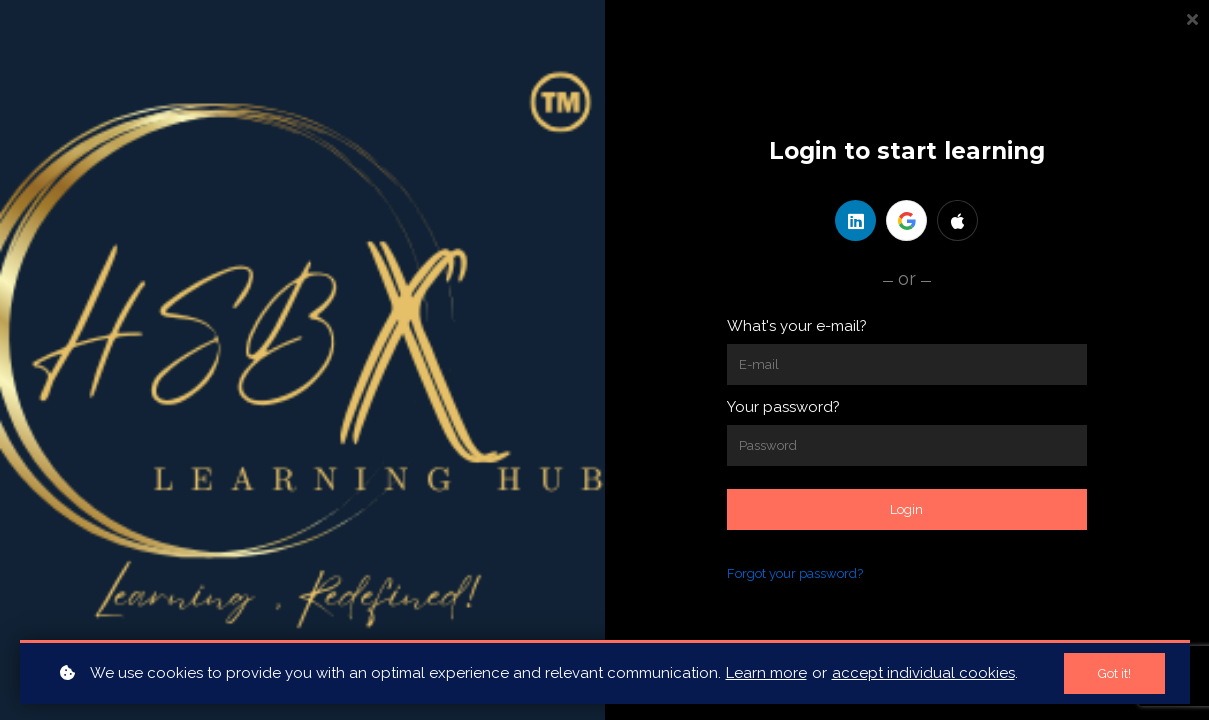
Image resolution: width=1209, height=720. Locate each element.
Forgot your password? (795, 573)
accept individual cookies (923, 673)
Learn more (766, 673)
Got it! (1114, 673)
